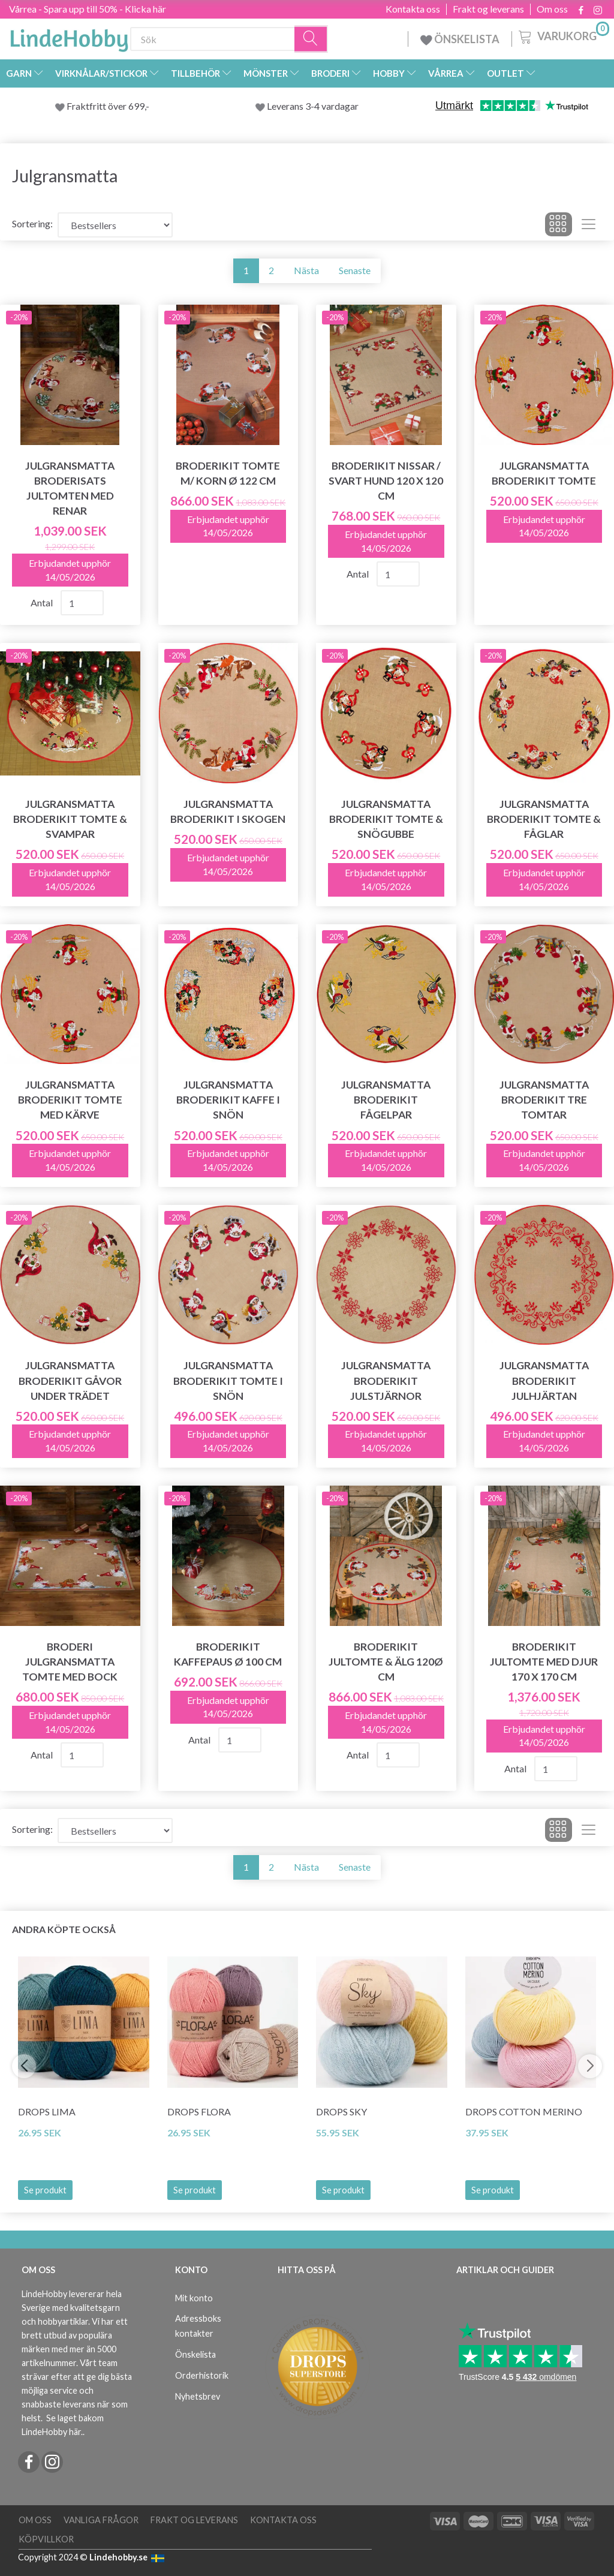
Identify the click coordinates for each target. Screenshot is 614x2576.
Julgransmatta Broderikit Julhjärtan (544, 1380)
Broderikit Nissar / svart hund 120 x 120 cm (386, 480)
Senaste (355, 270)
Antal (43, 602)
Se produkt (45, 2190)
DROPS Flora (199, 2111)
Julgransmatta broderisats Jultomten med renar (70, 488)
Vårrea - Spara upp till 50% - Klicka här (87, 8)
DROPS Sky (341, 2111)
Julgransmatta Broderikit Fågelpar (386, 1099)
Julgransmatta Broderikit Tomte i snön (228, 1380)
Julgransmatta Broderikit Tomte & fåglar (544, 819)
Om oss (552, 9)
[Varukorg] (562, 35)
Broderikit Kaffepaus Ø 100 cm (228, 1654)
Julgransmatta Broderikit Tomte (544, 473)
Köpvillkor (46, 2539)
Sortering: (32, 223)
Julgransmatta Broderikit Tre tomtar (544, 1099)
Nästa (306, 270)
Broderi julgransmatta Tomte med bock (70, 1661)
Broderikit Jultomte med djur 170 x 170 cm (544, 1661)
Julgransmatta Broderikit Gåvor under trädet (70, 1380)
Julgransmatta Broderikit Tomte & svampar (70, 819)
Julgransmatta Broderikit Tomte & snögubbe (386, 819)
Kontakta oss (413, 9)
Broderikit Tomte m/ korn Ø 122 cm (228, 473)
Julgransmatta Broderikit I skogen (227, 811)
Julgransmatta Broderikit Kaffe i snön (228, 1099)
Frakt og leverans (488, 9)
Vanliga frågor (101, 2520)
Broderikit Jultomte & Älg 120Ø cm (386, 1661)
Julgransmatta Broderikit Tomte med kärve (70, 1099)
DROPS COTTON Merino (523, 2111)
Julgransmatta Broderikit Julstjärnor (386, 1380)
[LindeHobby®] (69, 36)
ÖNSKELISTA (459, 39)
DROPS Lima (47, 2111)
